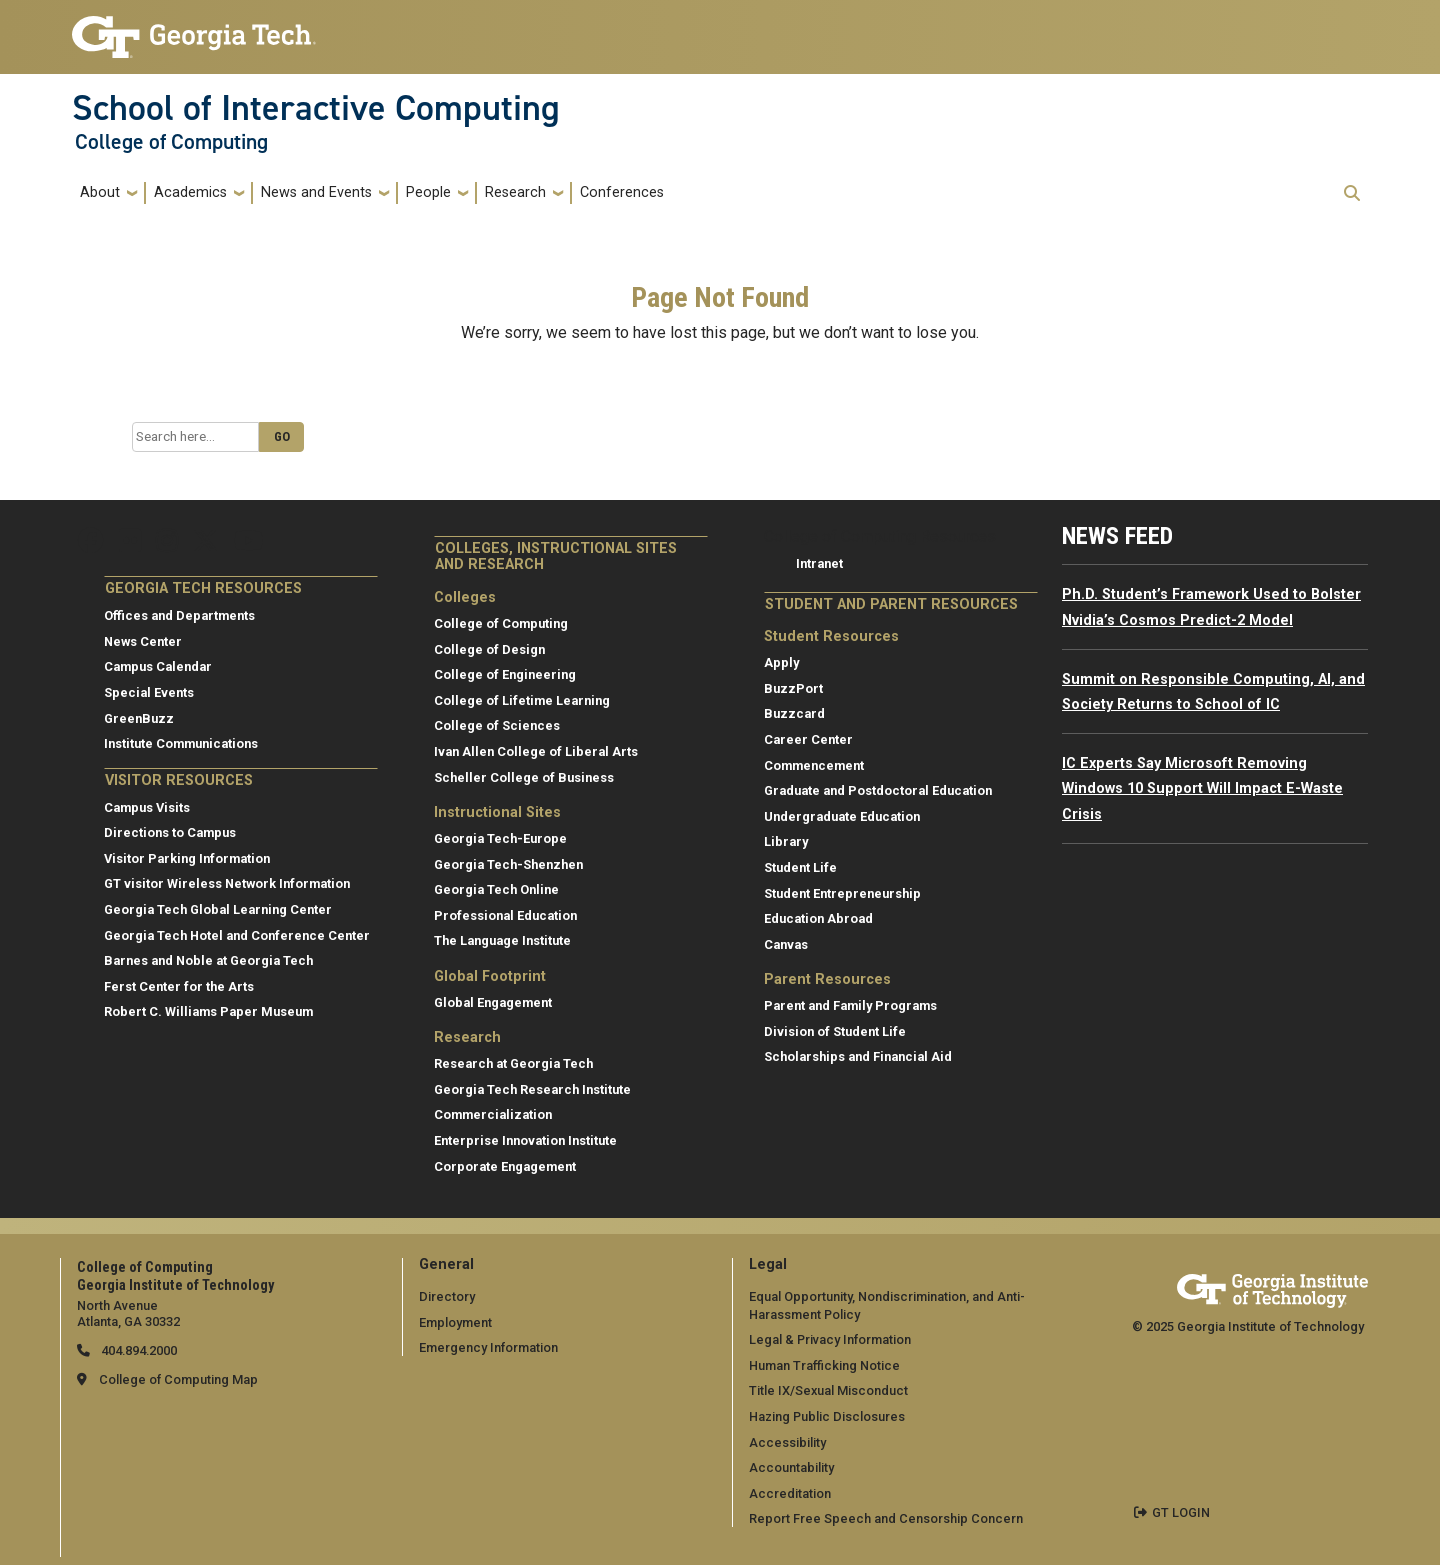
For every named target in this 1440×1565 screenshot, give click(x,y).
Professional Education (505, 915)
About (100, 192)
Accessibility (787, 1442)
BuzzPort (793, 688)
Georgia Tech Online (496, 889)
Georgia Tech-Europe (500, 838)
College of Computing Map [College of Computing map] (178, 1379)
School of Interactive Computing (316, 108)
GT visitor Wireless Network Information (227, 883)
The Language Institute (502, 940)
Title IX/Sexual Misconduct (828, 1390)
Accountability (791, 1467)
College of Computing (171, 142)
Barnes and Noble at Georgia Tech (208, 960)
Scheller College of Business (524, 777)
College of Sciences (497, 725)
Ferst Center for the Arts (179, 986)
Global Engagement (493, 1002)
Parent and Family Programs (850, 1005)
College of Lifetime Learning (522, 700)
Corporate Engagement (505, 1166)
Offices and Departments (179, 615)
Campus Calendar (158, 666)
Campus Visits (147, 807)
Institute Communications (181, 743)
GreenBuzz (139, 718)
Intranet (819, 563)
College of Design (489, 649)
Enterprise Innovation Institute (525, 1140)
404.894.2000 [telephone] (137, 1350)
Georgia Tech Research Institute (532, 1089)
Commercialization (493, 1114)
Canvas (786, 944)
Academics (190, 192)
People (428, 192)
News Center (143, 641)
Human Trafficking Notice (824, 1365)
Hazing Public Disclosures (827, 1416)
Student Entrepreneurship (842, 893)
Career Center (808, 739)
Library (786, 841)
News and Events (316, 192)
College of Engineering (505, 674)
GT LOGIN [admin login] (1181, 1512)
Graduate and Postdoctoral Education (878, 790)
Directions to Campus (170, 832)
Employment (455, 1322)
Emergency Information (488, 1347)
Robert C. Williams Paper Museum (208, 1011)
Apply (781, 662)
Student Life (800, 867)
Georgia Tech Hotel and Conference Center (237, 935)
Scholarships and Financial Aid (858, 1056)
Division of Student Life (835, 1031)
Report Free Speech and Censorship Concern (886, 1518)
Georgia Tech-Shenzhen (508, 864)
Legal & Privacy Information (830, 1339)
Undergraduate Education (842, 816)
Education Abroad (818, 918)
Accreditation (790, 1493)
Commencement (814, 765)
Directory (447, 1296)
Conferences (622, 192)
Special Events (149, 692)
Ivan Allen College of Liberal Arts (536, 751)
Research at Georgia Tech (513, 1063)
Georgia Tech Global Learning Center (218, 909)
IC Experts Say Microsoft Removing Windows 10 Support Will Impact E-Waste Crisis (1202, 789)
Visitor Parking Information (187, 858)
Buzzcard (794, 713)
